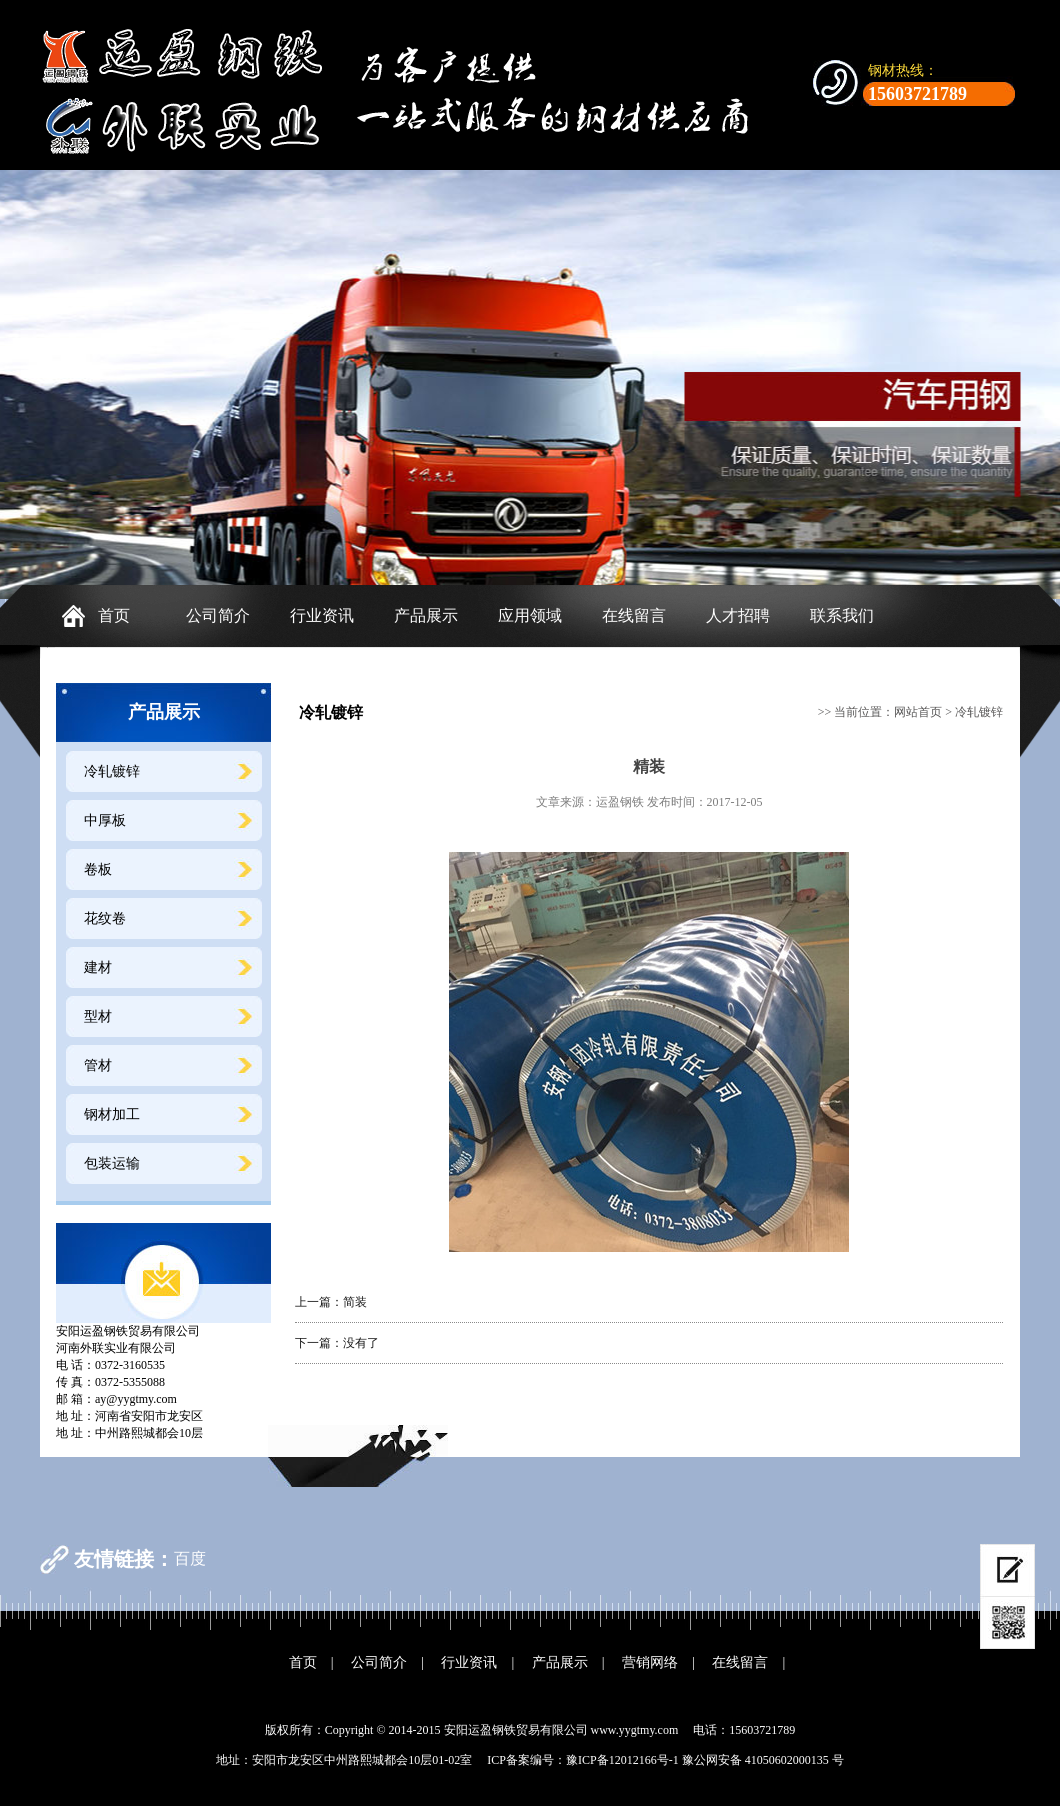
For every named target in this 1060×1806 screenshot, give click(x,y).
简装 (355, 1302)
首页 (114, 615)
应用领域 (530, 615)
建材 (98, 967)
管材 (98, 1065)
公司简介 (218, 615)
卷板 (98, 869)
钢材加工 (112, 1114)
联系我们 (842, 615)
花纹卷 (105, 918)
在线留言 (634, 615)
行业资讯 (322, 615)
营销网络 (650, 1662)
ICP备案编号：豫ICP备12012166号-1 (582, 1760)
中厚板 (105, 820)
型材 (98, 1016)
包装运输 (112, 1163)
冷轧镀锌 (112, 771)
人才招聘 (738, 615)
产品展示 (426, 615)
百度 (190, 1558)
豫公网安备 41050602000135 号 (763, 1760)
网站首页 (918, 712)
